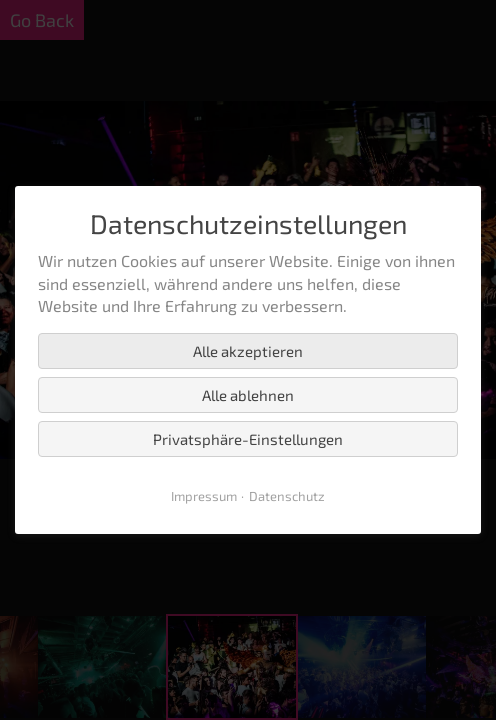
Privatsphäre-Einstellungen (248, 439)
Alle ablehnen (248, 395)
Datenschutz (287, 496)
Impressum (204, 496)
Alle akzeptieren (248, 351)
